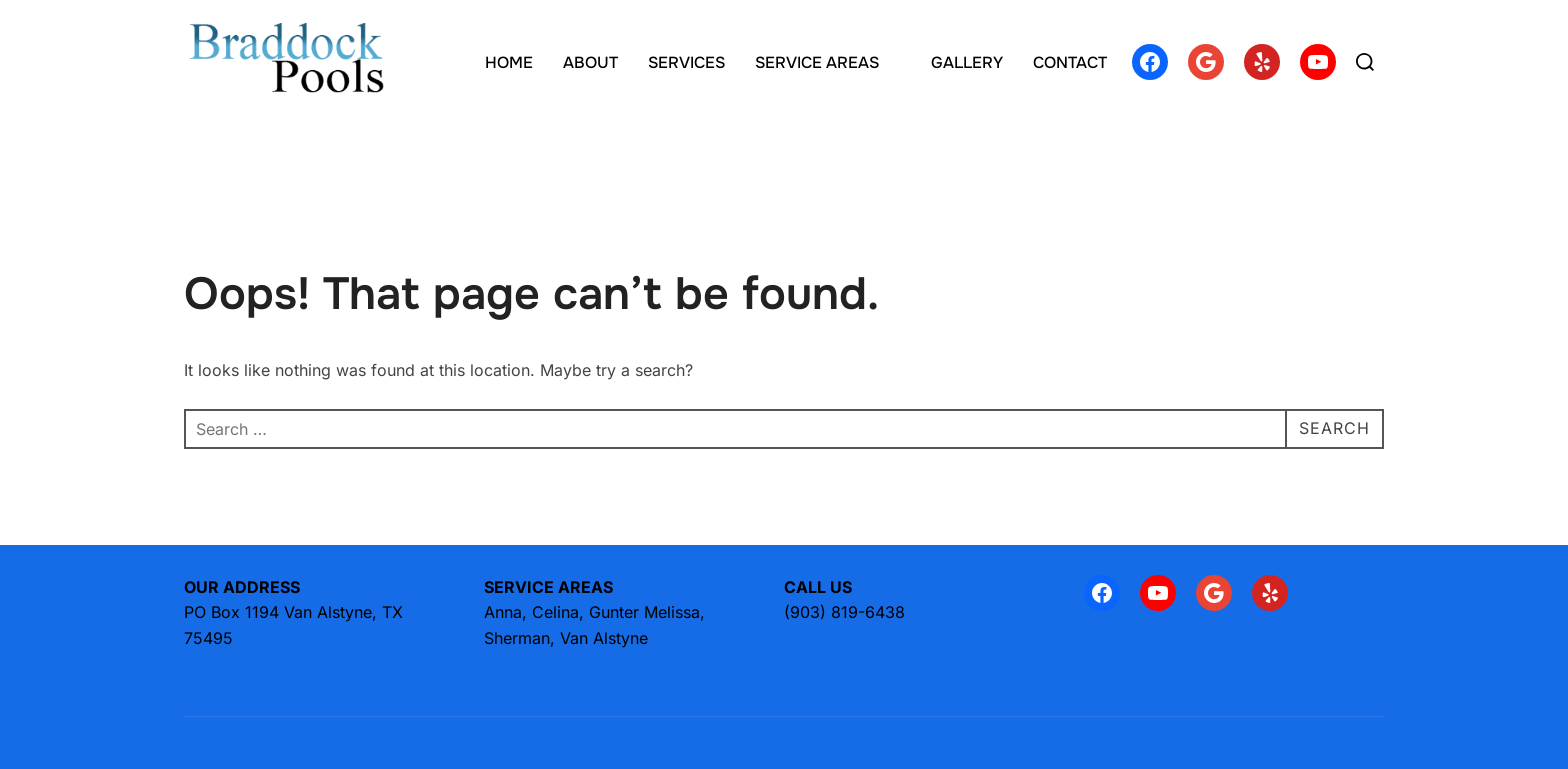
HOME (509, 62)
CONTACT (1070, 62)
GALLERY (967, 62)
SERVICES (686, 62)
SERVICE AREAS (828, 62)
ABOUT (590, 62)
